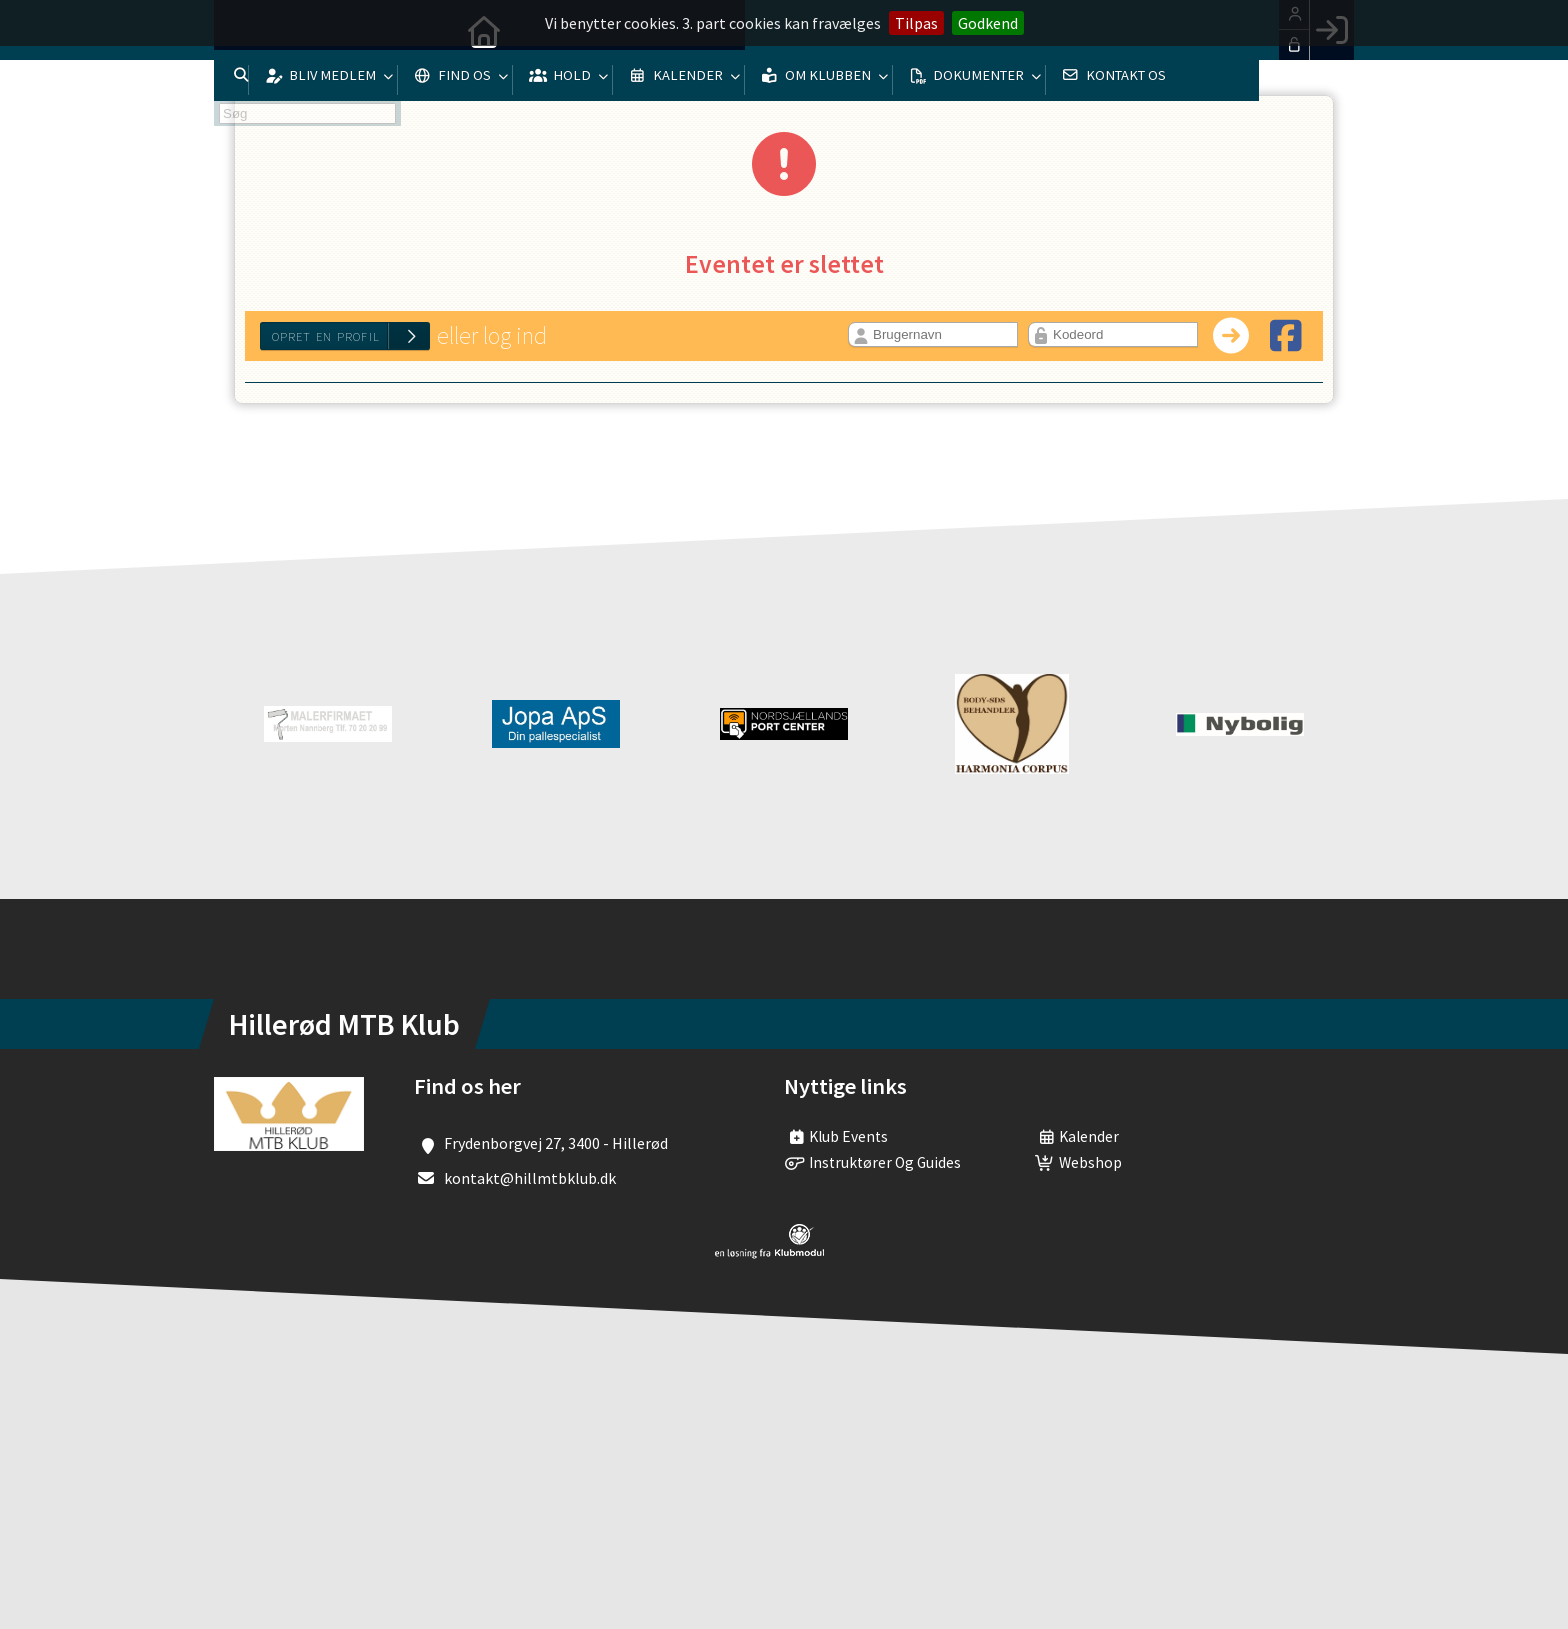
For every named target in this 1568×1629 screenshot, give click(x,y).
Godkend (988, 23)
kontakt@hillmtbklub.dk (530, 1178)
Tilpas (916, 23)
